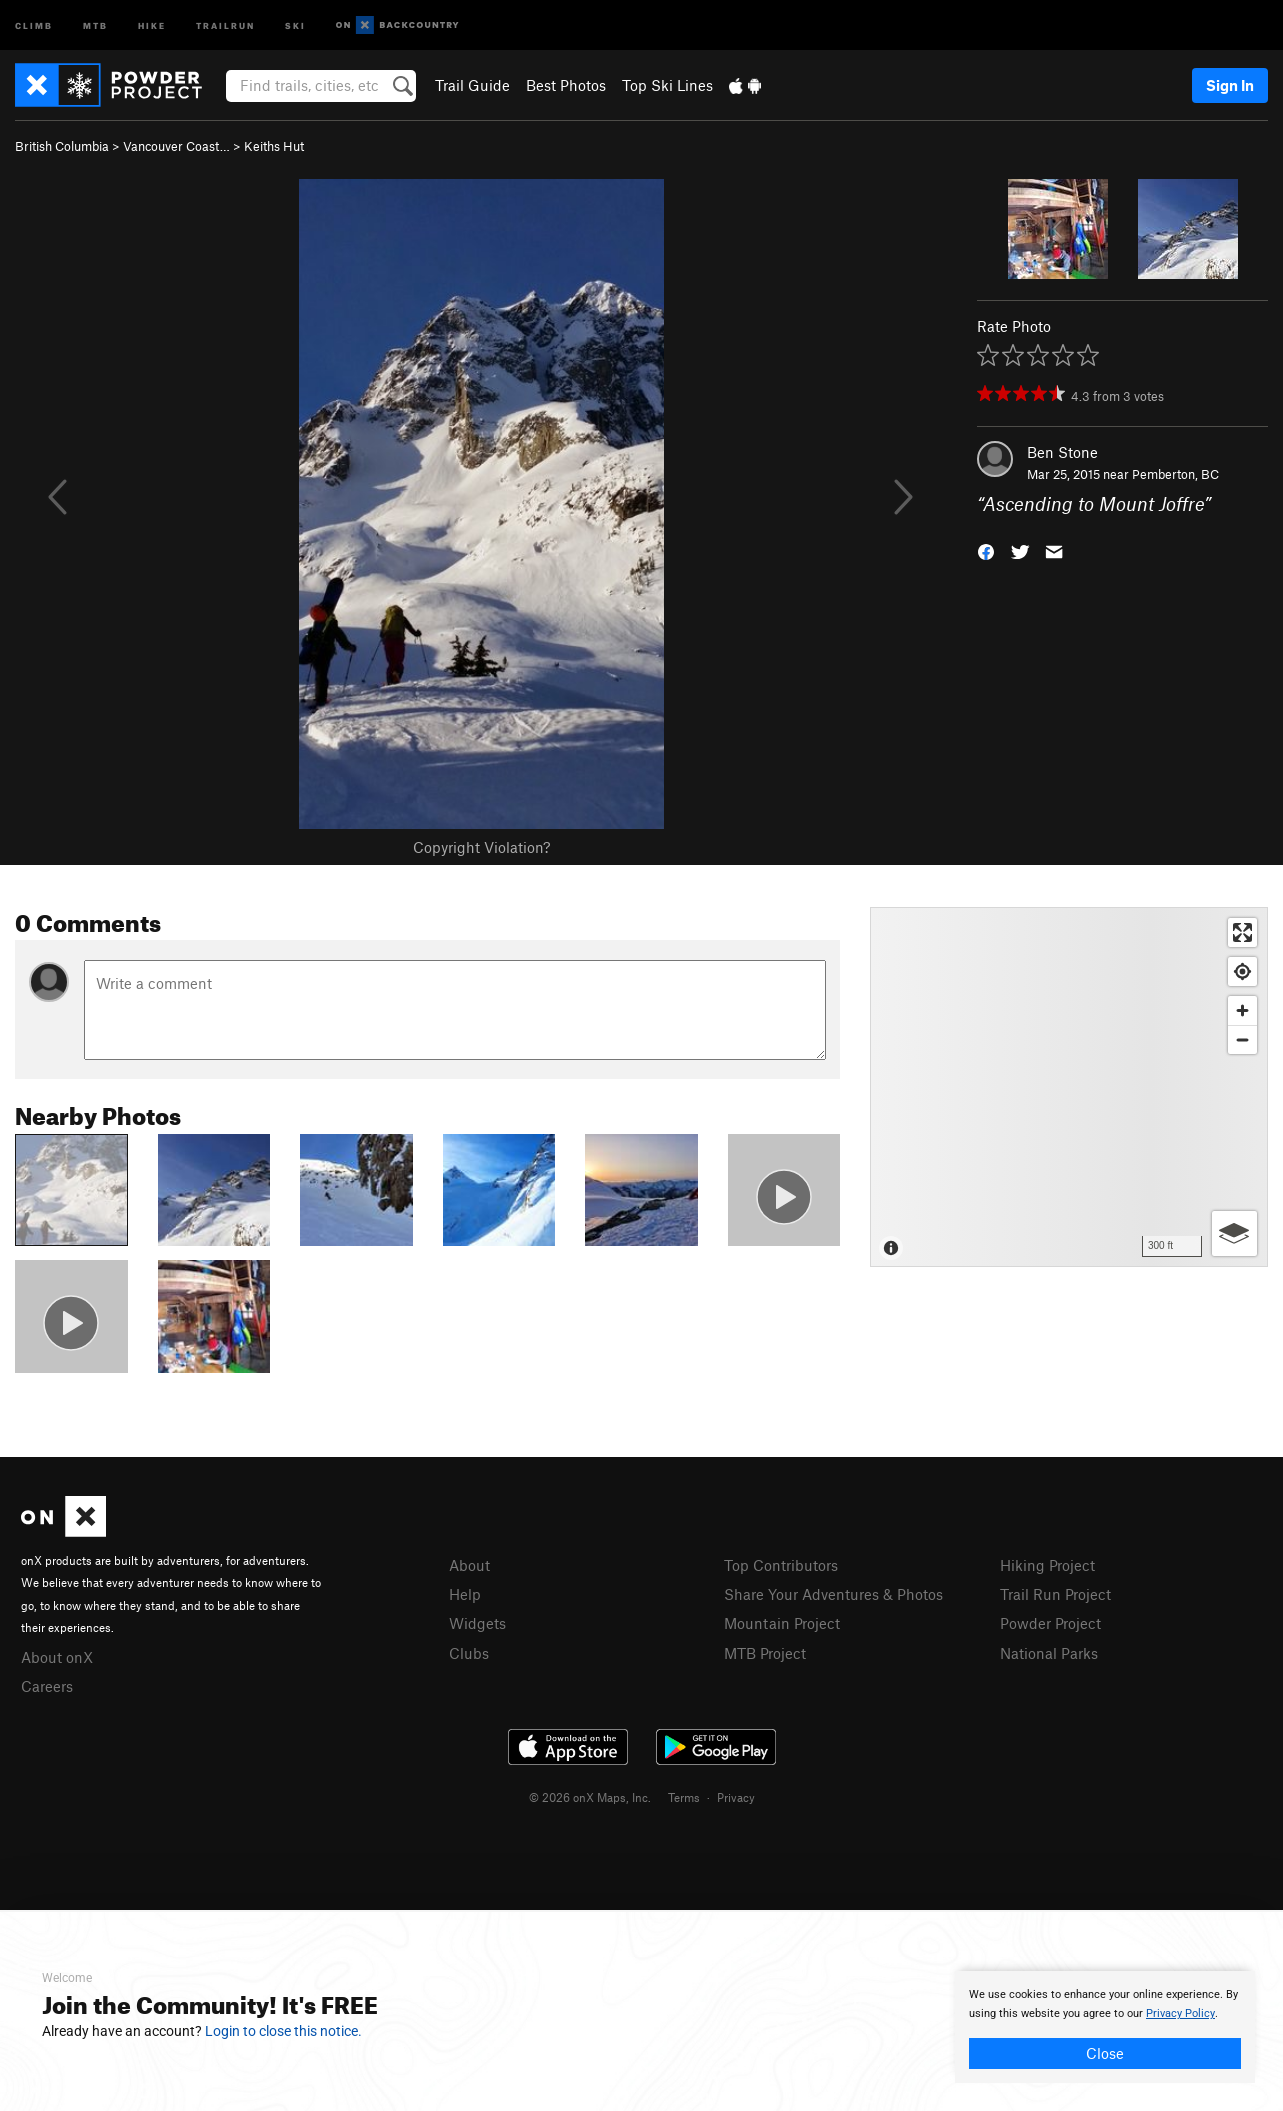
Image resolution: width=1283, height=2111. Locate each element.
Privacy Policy (1180, 2013)
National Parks (1049, 1653)
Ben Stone (1062, 452)
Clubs (469, 1653)
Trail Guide (472, 85)
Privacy (736, 1797)
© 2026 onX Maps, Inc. (590, 1797)
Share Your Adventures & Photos (833, 1594)
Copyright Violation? (481, 847)
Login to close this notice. (283, 2031)
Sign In (1230, 85)
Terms (684, 1797)
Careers (47, 1686)
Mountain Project (782, 1623)
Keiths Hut (274, 146)
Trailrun (225, 24)
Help (465, 1594)
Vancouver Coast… (176, 146)
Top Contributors (781, 1565)
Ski (295, 24)
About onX (57, 1657)
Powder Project (1050, 1623)
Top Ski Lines (667, 85)
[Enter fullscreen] (1242, 932)
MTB (95, 24)
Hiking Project (1047, 1565)
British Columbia (62, 146)
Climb (34, 24)
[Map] (1069, 1087)
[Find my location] (1242, 971)
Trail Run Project (1055, 1594)
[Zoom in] (1242, 1010)
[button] (986, 550)
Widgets (477, 1623)
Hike (152, 24)
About (469, 1565)
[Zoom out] (1242, 1039)
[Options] (1234, 1233)
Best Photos (566, 85)
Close (1105, 2053)
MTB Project (765, 1653)
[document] (1105, 2027)
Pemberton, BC (1175, 474)
